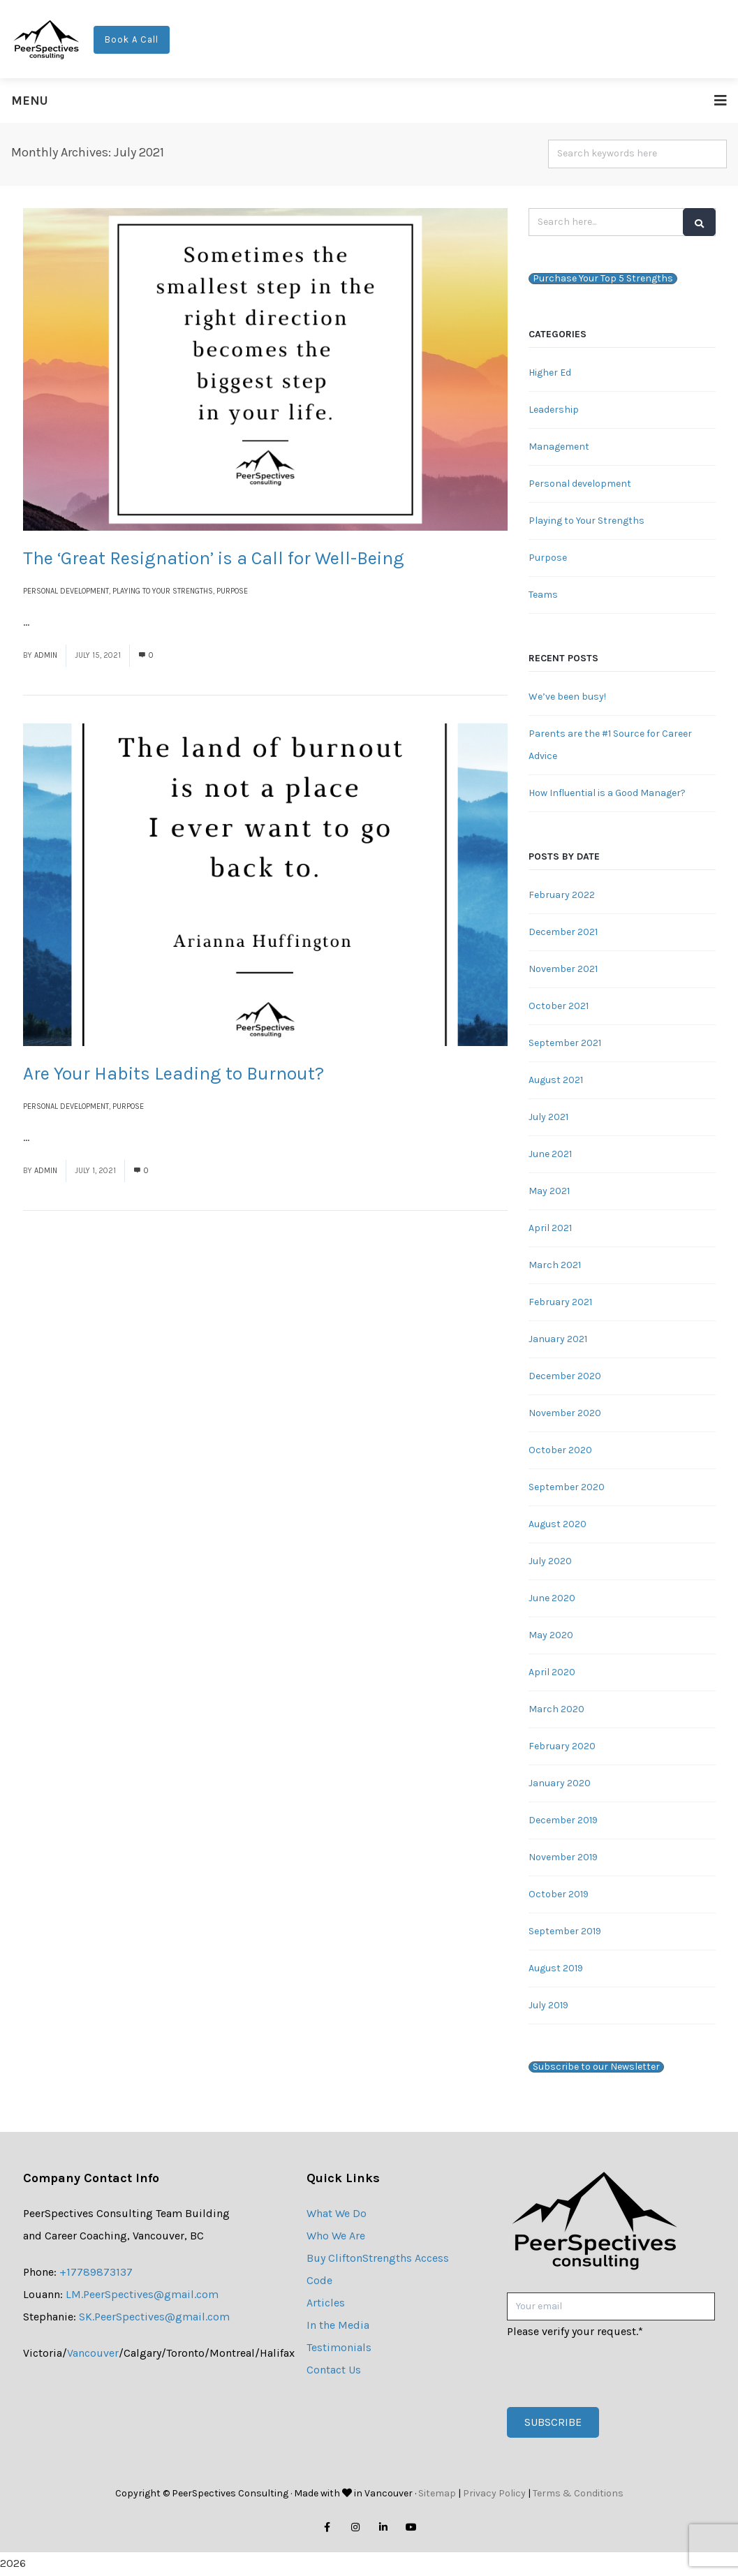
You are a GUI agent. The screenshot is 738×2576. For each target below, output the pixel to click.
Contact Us (334, 2370)
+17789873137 (96, 2272)
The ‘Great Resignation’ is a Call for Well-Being (213, 559)
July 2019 (548, 2006)
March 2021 (555, 1266)
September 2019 (565, 1932)
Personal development (66, 591)
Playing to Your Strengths (162, 591)
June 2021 (550, 1155)
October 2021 (559, 1007)
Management (559, 447)
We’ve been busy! (567, 697)
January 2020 (560, 1784)
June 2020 (552, 1599)
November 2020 (565, 1414)
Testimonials (339, 2348)
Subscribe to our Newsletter (596, 2067)
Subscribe (553, 2423)
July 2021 (548, 1118)
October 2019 (559, 1895)
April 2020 (552, 1673)
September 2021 (565, 1044)
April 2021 (550, 1229)
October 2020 (560, 1451)
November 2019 (563, 1858)
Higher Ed (550, 373)
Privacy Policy (494, 2495)
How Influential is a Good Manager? (607, 794)
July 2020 (550, 1562)
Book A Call (131, 40)
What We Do (337, 2214)
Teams (543, 595)
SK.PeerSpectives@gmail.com (154, 2317)
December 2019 (563, 1821)
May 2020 (551, 1636)
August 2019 (556, 1969)
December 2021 (563, 933)
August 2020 (557, 1525)
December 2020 (565, 1377)
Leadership (554, 410)
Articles (326, 2303)
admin (45, 656)
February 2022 (562, 895)
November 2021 (563, 970)
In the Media (338, 2325)
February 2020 (562, 1747)
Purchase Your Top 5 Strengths (603, 279)
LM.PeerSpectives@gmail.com (142, 2295)
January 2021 (558, 1340)
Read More (59, 622)
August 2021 (556, 1081)
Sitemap (437, 2495)
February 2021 (560, 1303)
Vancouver (93, 2353)
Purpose (232, 591)
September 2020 (567, 1488)
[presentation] (613, 2371)
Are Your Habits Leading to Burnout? (173, 1075)
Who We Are (336, 2236)
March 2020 (556, 1710)
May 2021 (549, 1192)
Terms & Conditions (578, 2495)
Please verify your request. (575, 2332)
